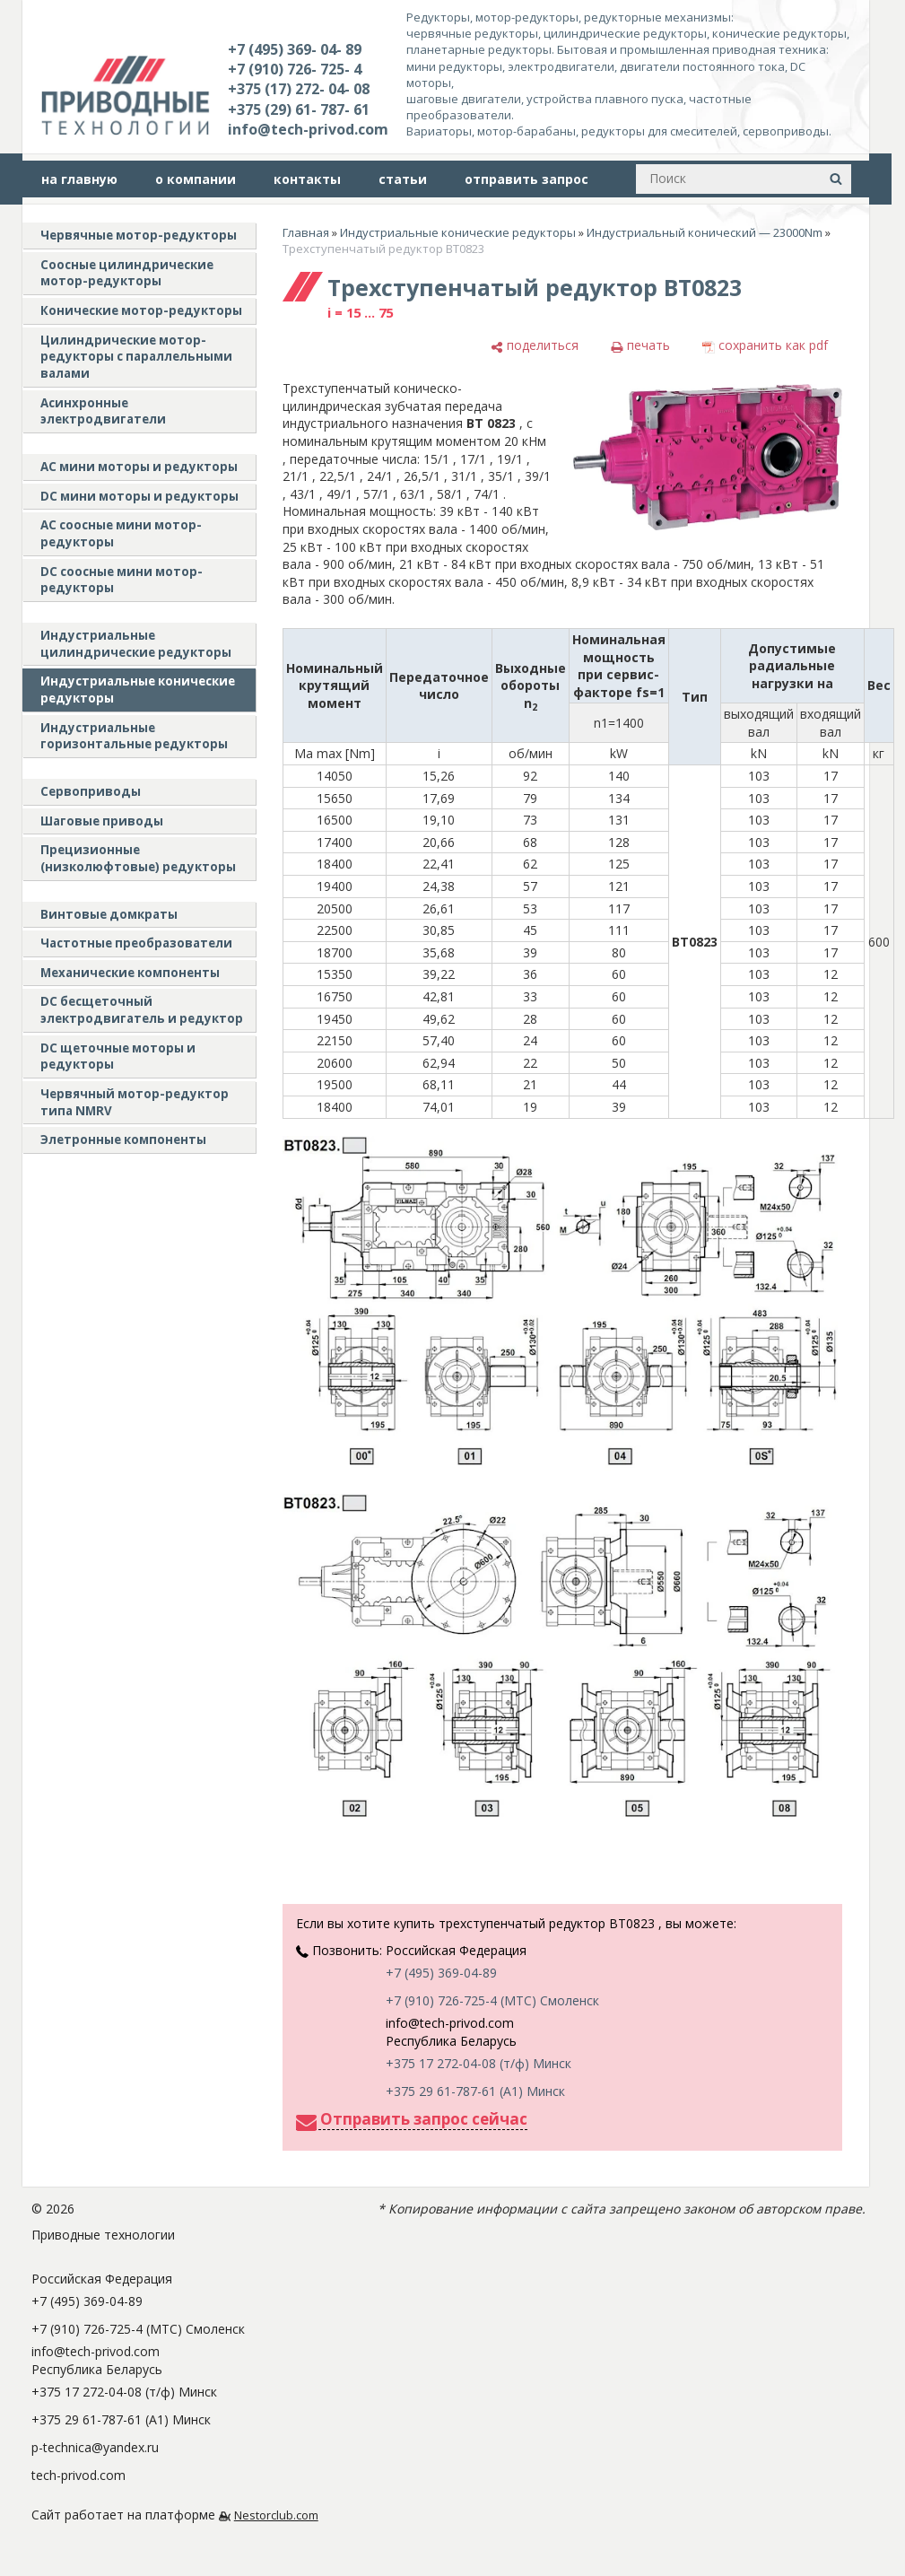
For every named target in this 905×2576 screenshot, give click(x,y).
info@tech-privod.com (308, 129)
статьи (403, 179)
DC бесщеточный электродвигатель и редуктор (141, 1009)
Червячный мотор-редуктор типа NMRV (134, 1102)
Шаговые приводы (101, 821)
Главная (306, 232)
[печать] (640, 346)
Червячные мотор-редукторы (138, 235)
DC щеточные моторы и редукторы (118, 1056)
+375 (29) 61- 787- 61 (299, 109)
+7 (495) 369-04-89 (441, 1972)
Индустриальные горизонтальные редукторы (134, 736)
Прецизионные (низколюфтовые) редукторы (138, 858)
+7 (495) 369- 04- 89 (294, 49)
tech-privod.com (78, 2475)
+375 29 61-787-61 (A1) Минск (475, 2091)
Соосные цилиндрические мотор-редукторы (126, 273)
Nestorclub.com (276, 2515)
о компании (195, 179)
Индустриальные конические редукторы (137, 689)
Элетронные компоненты (123, 1139)
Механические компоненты (130, 973)
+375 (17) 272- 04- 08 (299, 89)
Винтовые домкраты (109, 914)
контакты (307, 179)
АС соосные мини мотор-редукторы (121, 533)
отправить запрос (526, 179)
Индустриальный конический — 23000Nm (704, 232)
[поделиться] (534, 346)
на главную (79, 179)
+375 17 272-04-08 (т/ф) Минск (478, 2063)
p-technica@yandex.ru (95, 2447)
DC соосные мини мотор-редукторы (121, 580)
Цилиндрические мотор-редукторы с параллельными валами (136, 356)
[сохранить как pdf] (765, 346)
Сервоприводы (90, 791)
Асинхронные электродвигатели (103, 411)
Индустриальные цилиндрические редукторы (135, 643)
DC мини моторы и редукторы (139, 496)
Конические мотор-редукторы (141, 310)
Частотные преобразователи (136, 943)
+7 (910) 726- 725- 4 (294, 69)
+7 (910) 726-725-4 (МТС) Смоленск (492, 2000)
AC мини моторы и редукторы (139, 466)
